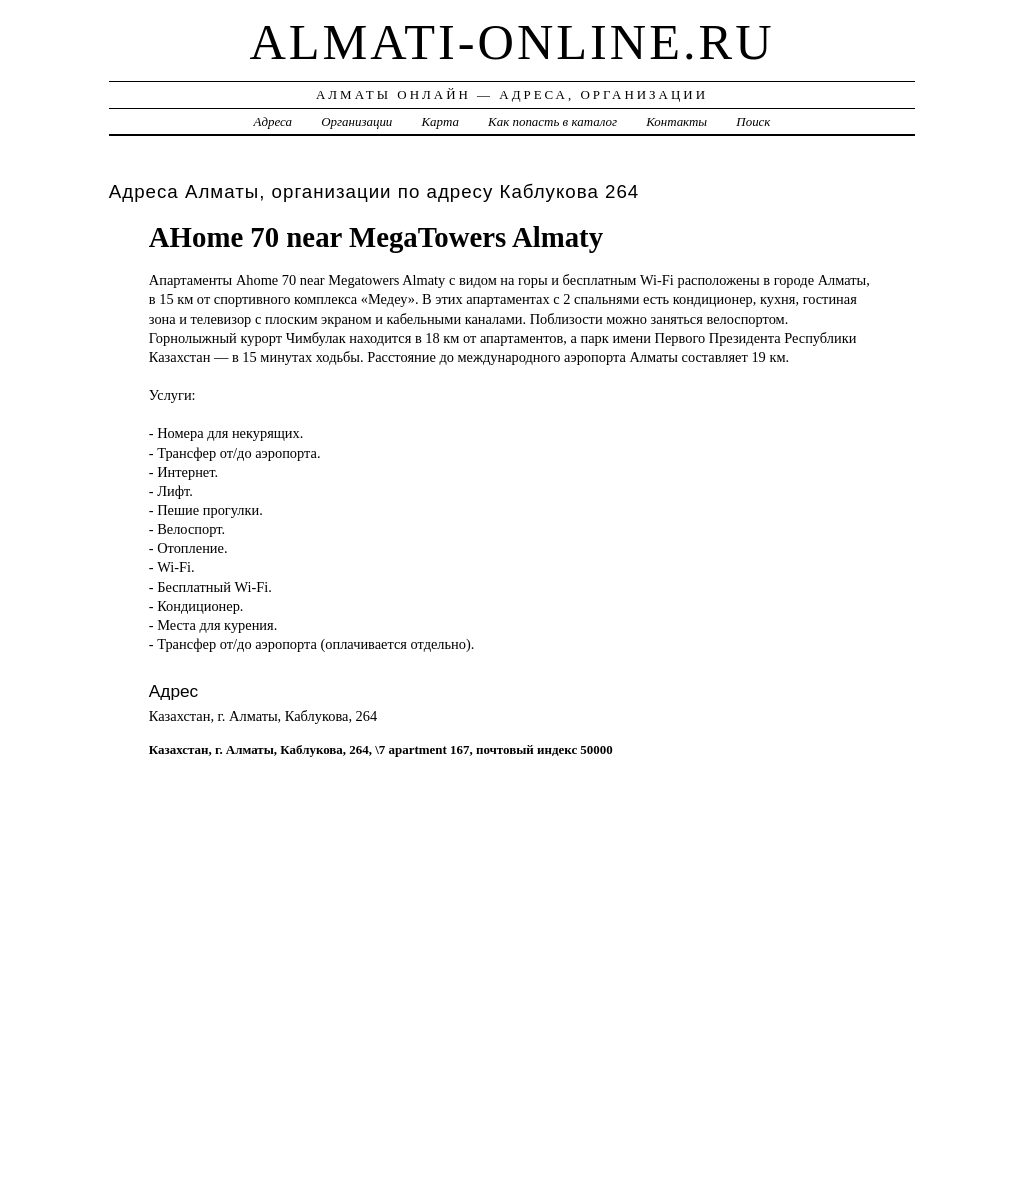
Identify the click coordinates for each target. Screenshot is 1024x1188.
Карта (440, 121)
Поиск (753, 121)
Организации (356, 121)
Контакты (676, 121)
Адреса (273, 121)
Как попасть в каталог (552, 121)
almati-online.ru (511, 42)
